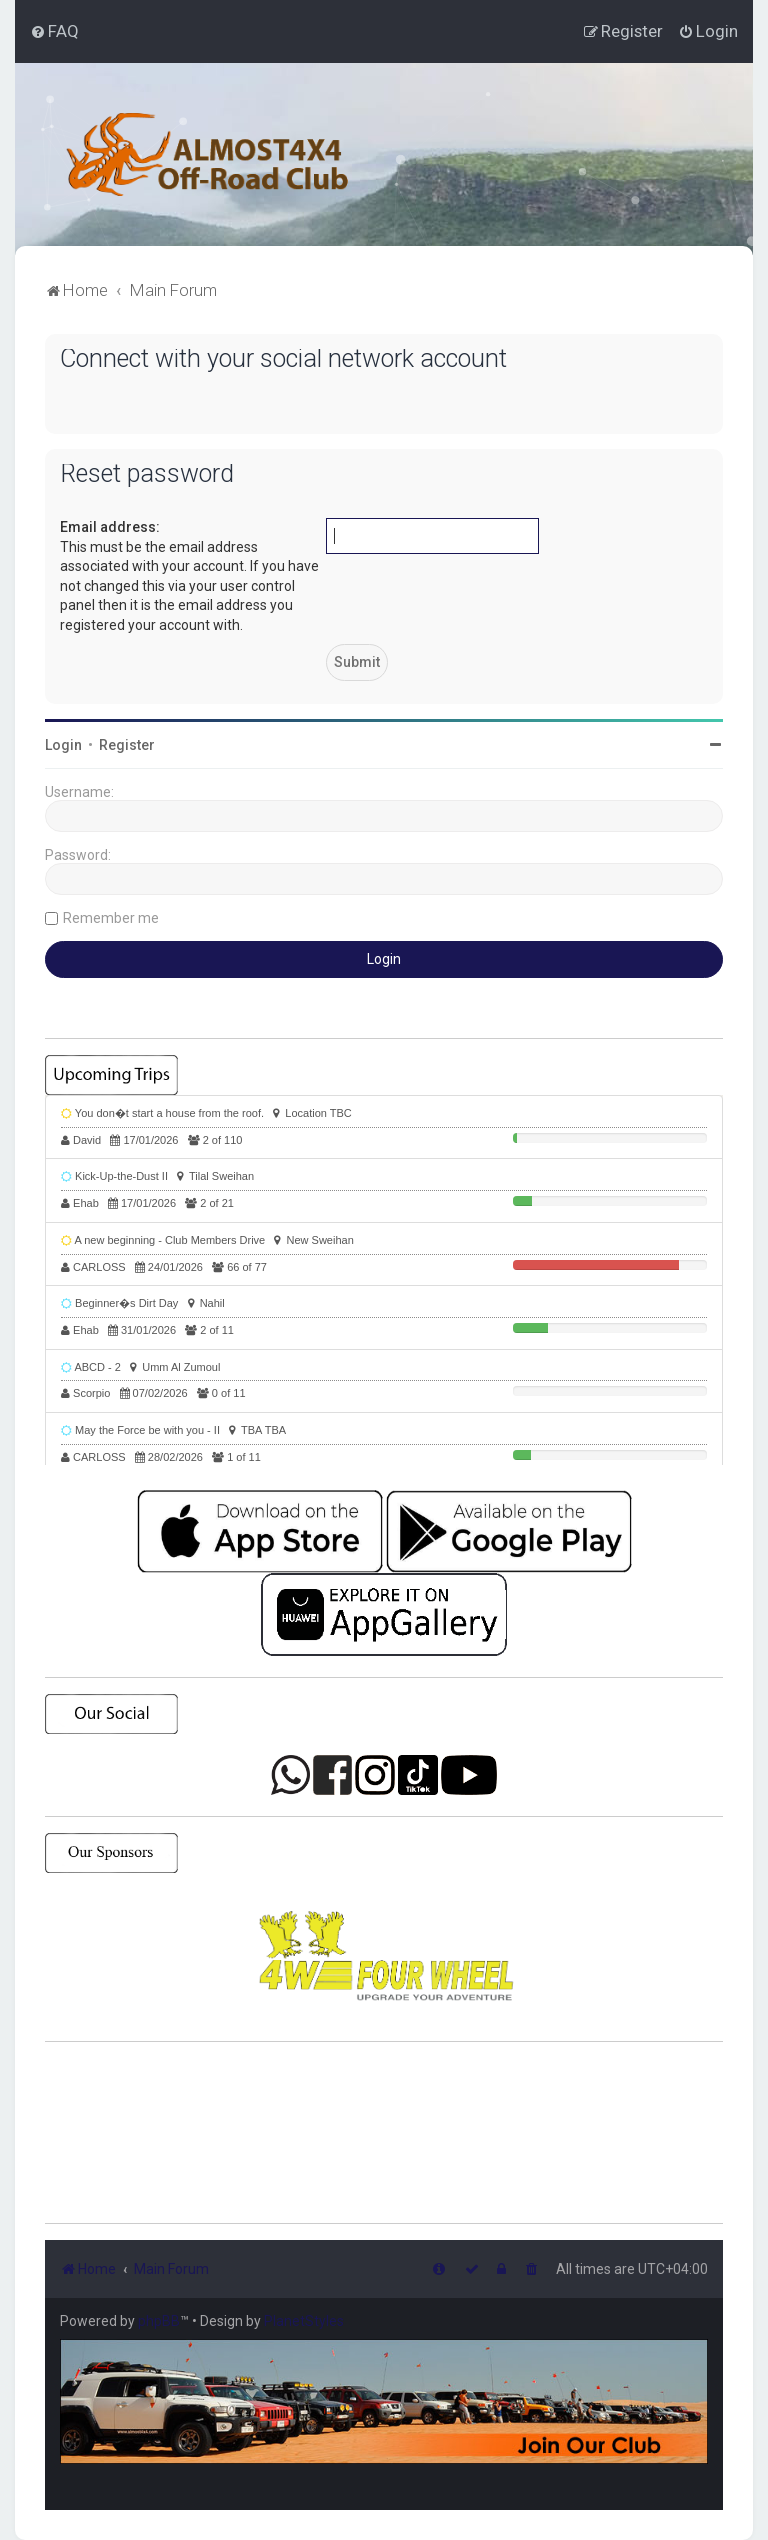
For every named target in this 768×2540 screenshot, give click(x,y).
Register (127, 745)
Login (63, 745)
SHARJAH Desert (384, 2133)
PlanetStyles (304, 2321)
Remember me (111, 918)
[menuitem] (54, 31)
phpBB (159, 2321)
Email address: (110, 527)
